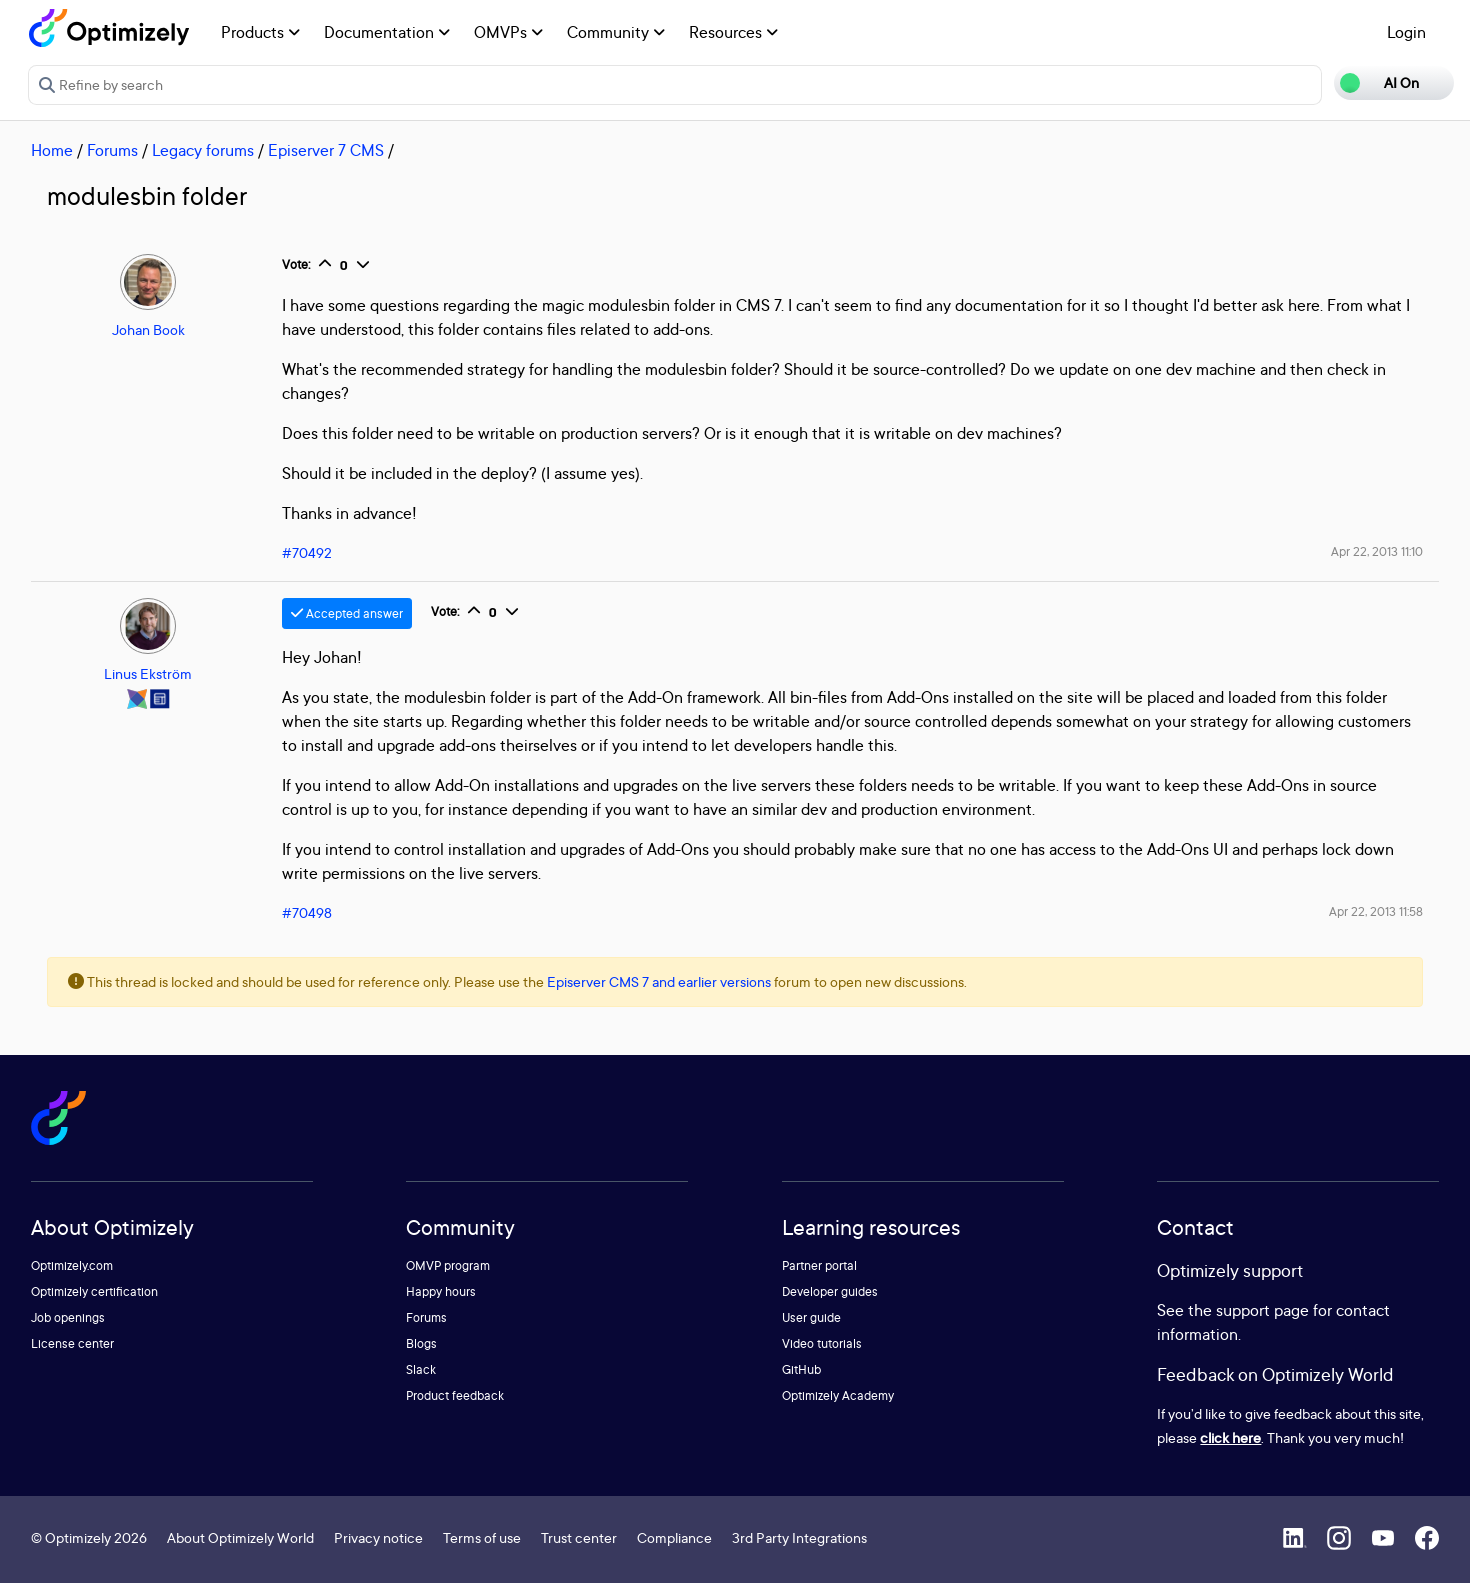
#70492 (307, 552)
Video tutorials (822, 1343)
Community (616, 32)
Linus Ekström (148, 673)
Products (260, 32)
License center (72, 1343)
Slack (421, 1369)
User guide (811, 1317)
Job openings (68, 1317)
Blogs (421, 1343)
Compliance (674, 1537)
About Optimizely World (240, 1537)
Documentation (387, 32)
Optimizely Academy (838, 1395)
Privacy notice (378, 1537)
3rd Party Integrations (799, 1537)
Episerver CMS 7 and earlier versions (659, 981)
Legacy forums (203, 150)
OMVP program (448, 1265)
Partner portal (819, 1265)
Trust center (579, 1537)
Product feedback (455, 1395)
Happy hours (441, 1291)
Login (1406, 32)
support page (1262, 1310)
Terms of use (482, 1537)
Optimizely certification (94, 1291)
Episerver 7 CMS (326, 150)
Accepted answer (347, 613)
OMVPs (508, 32)
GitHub (801, 1369)
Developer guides (830, 1291)
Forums (112, 150)
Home (52, 150)
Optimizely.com (72, 1265)
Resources (733, 32)
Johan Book (148, 329)
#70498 (307, 912)
